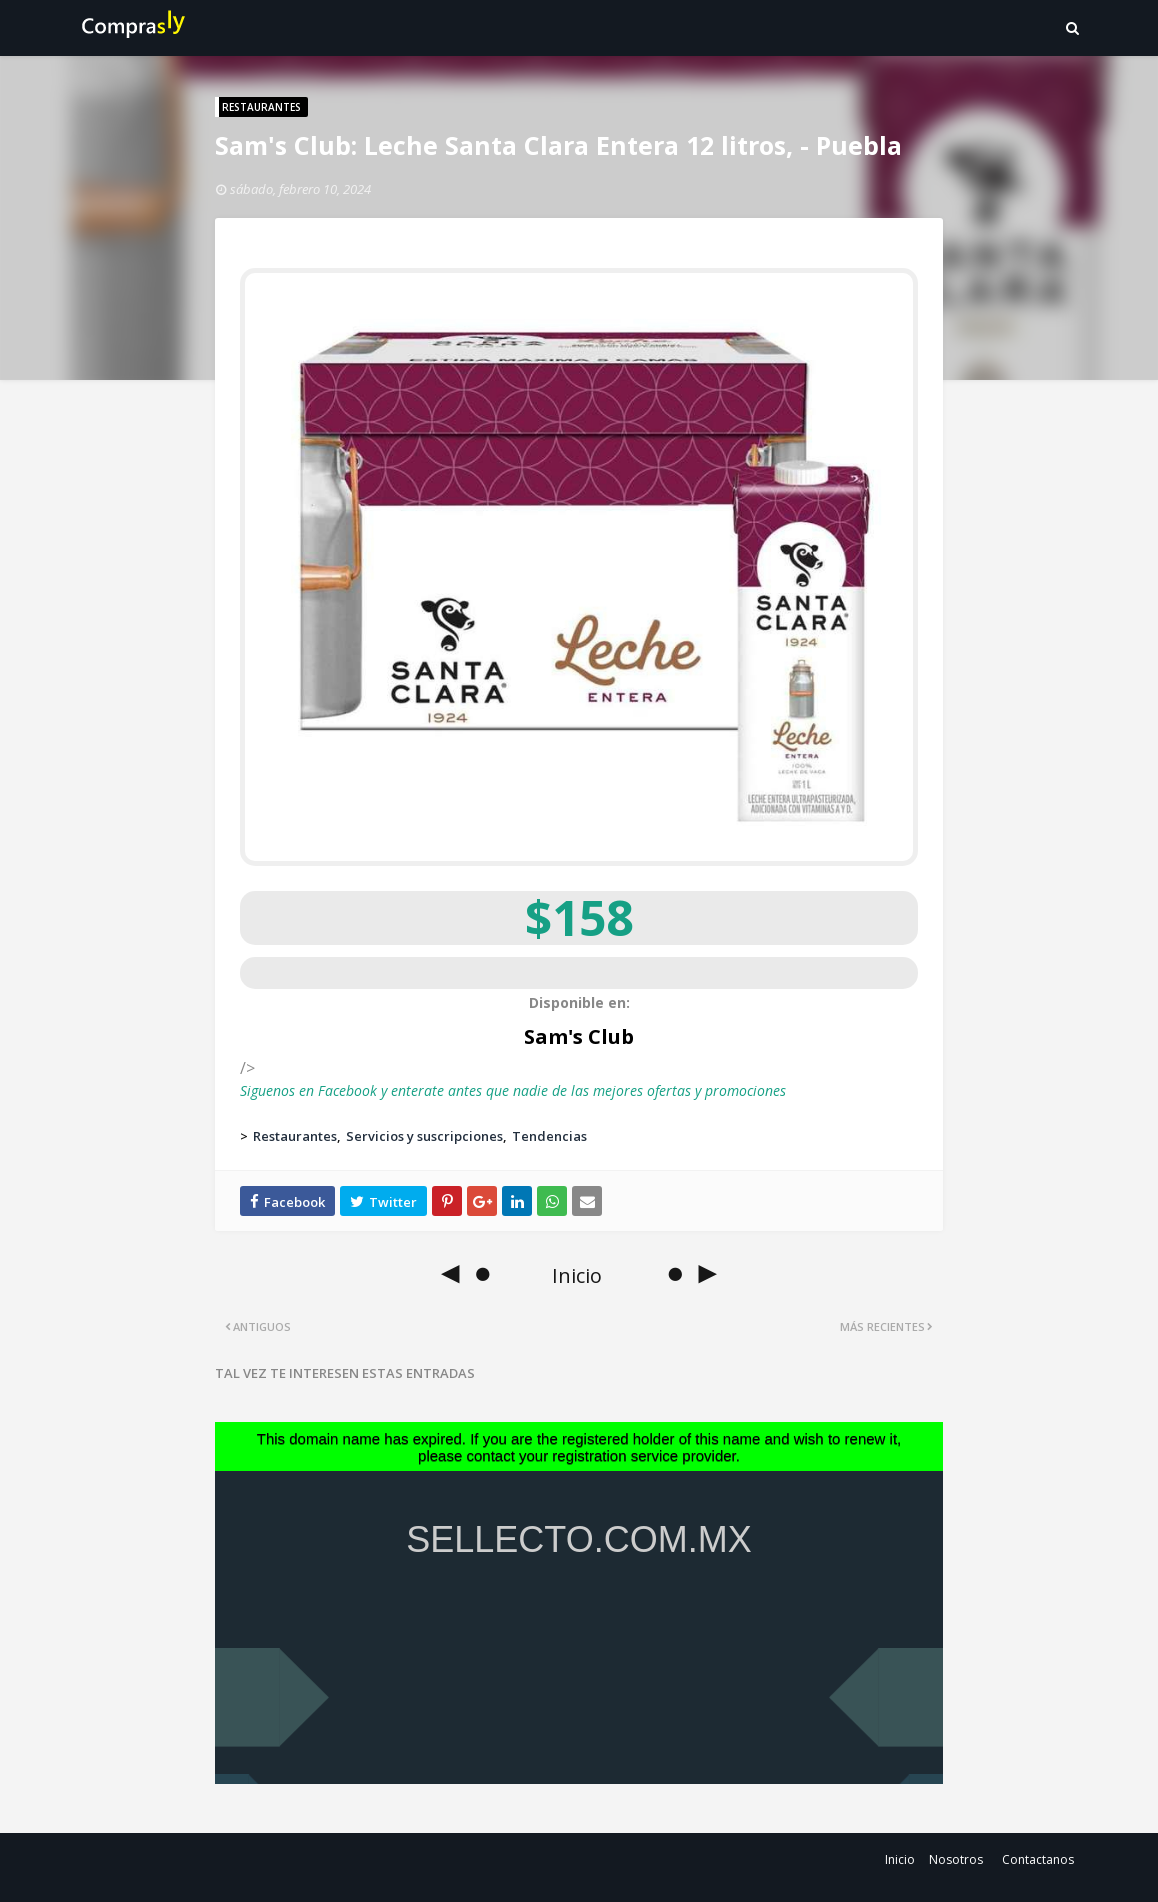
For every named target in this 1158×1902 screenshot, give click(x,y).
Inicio (900, 1859)
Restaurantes (295, 1136)
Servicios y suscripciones (424, 1136)
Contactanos (1038, 1859)
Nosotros (956, 1859)
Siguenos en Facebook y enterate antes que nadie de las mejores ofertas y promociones (513, 1090)
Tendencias (549, 1136)
